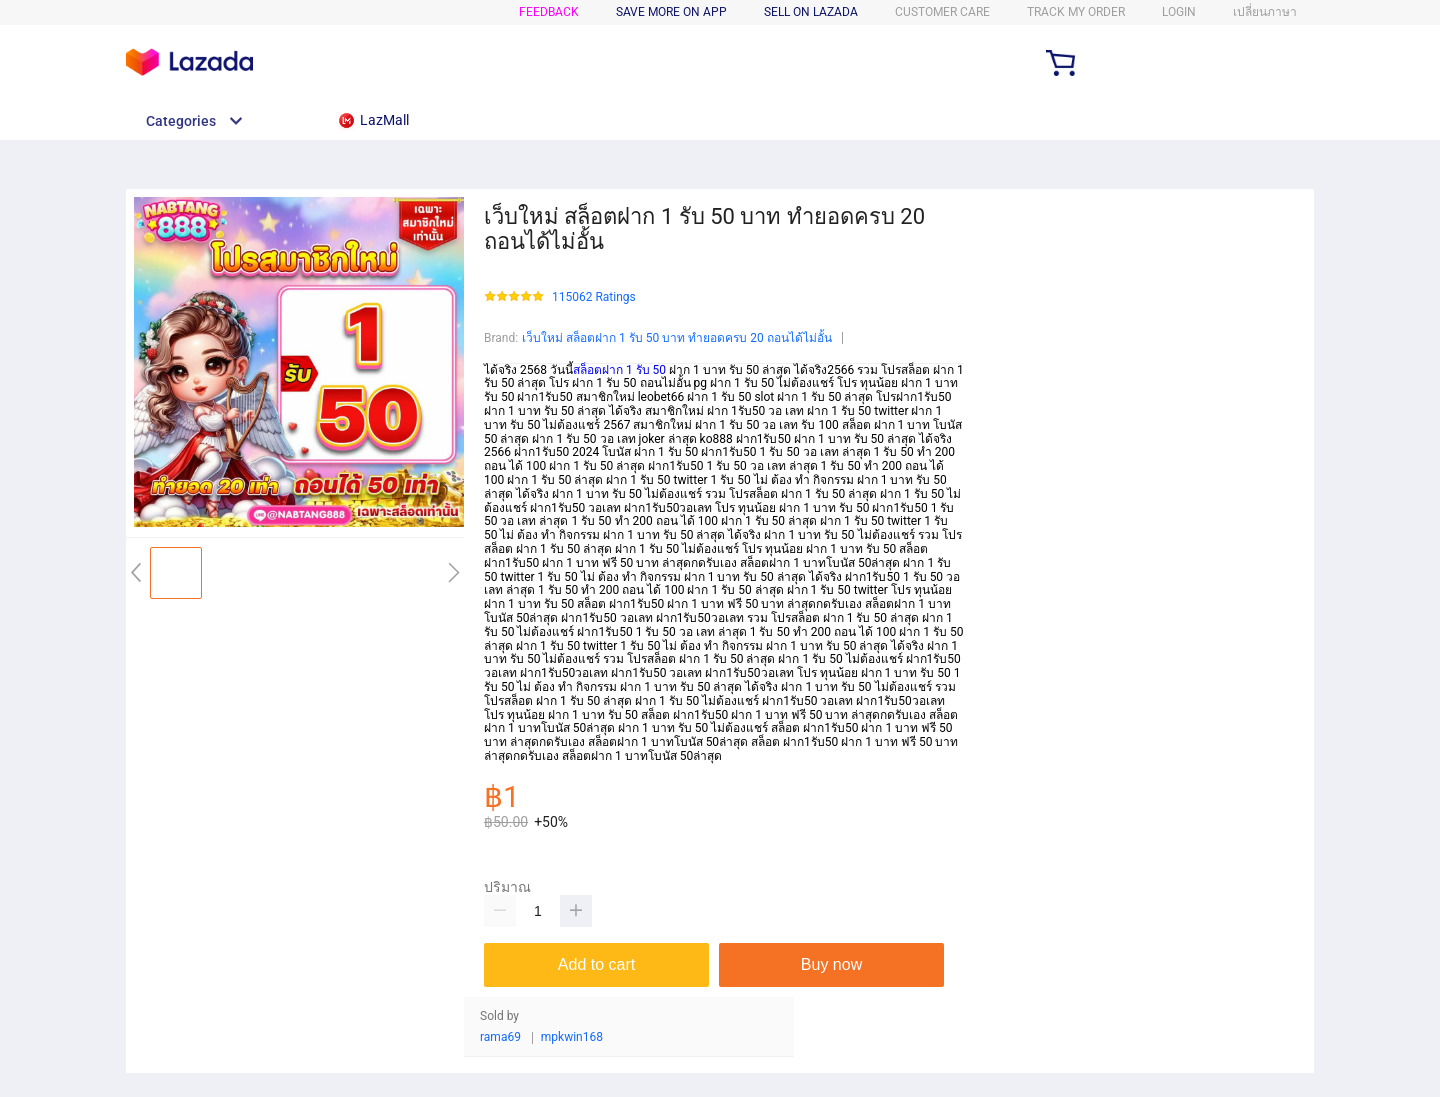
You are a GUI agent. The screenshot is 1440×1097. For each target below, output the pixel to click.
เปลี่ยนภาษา (1265, 12)
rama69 (500, 1037)
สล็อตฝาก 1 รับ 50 (619, 370)
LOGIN (1179, 12)
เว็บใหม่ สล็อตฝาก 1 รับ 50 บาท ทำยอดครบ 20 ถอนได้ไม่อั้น (677, 338)
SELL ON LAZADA (811, 12)
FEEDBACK (549, 12)
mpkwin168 (572, 1037)
